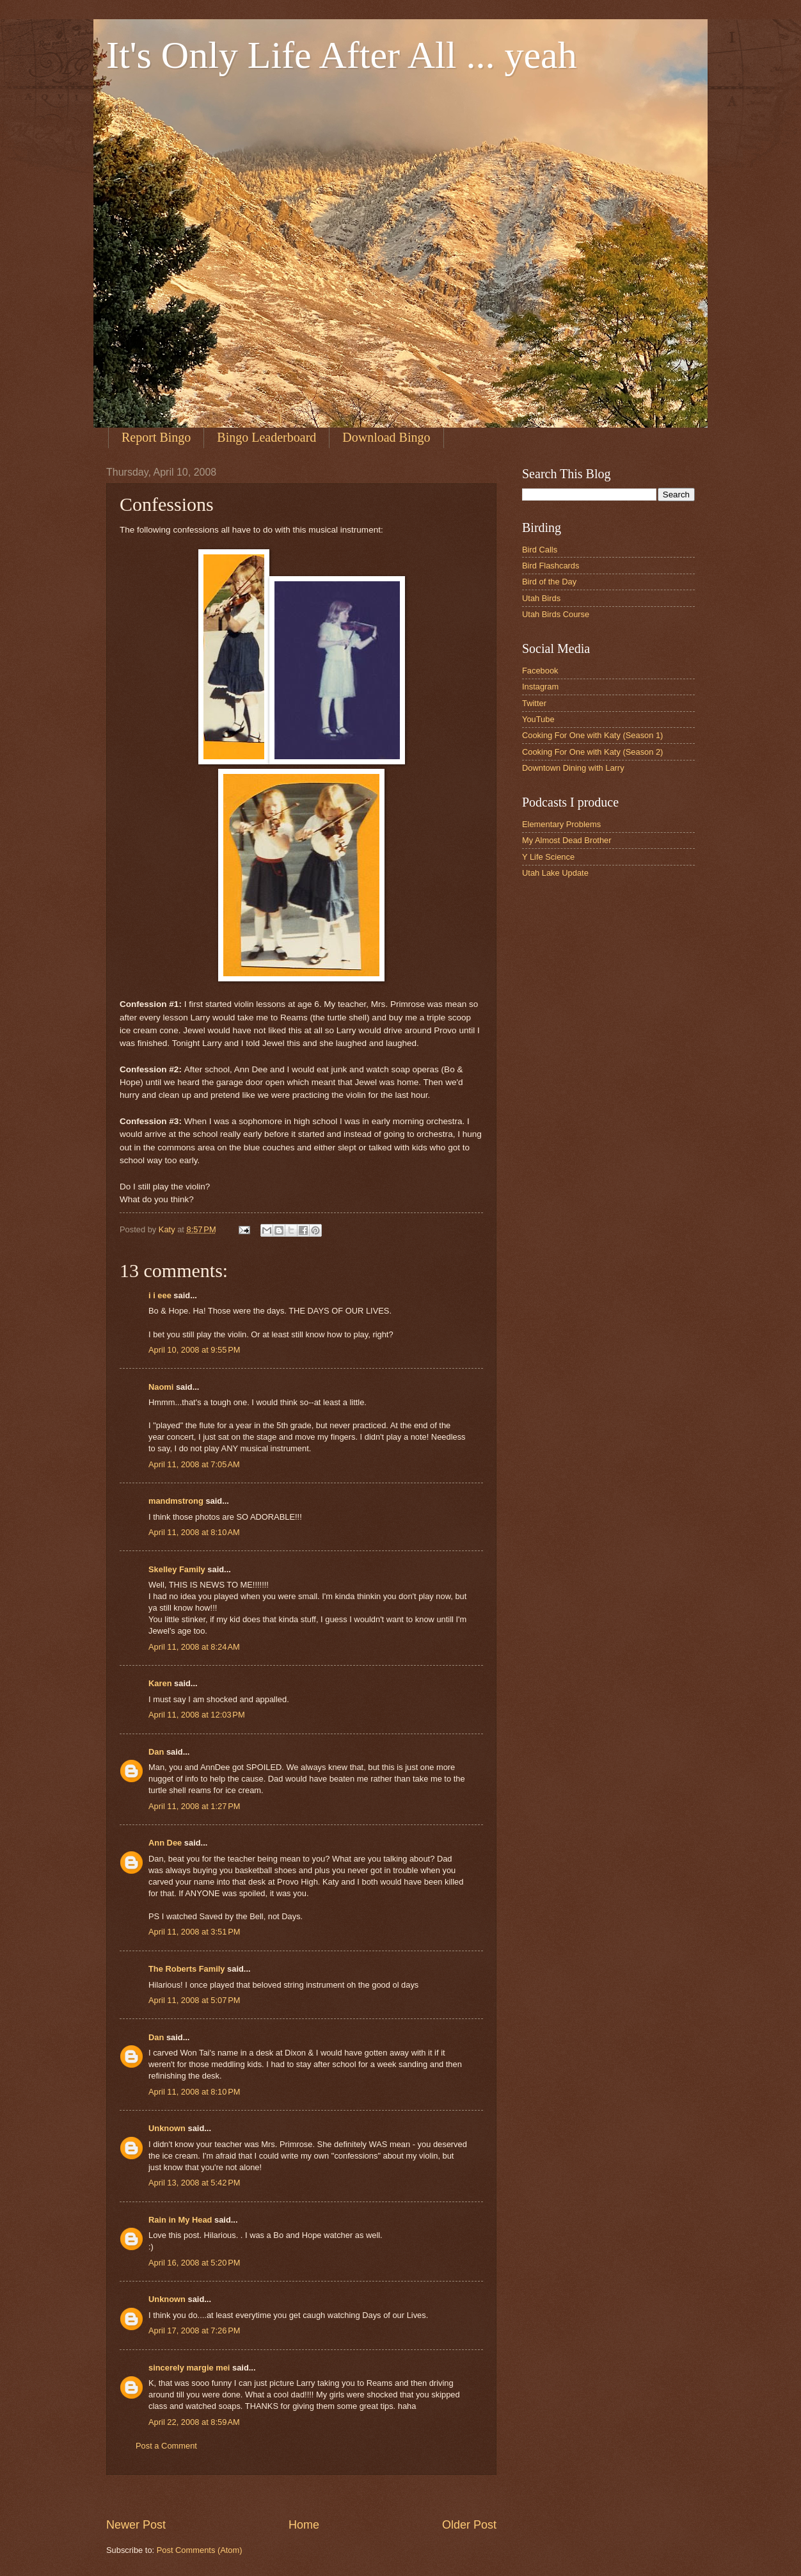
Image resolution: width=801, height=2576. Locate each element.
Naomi (160, 1387)
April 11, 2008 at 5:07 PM (194, 2000)
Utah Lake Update (555, 873)
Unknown (167, 2128)
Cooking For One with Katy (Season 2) (592, 752)
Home (304, 2524)
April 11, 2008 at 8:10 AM (194, 1532)
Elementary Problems (561, 824)
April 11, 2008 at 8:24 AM (194, 1647)
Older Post (469, 2524)
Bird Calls (539, 549)
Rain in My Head (180, 2220)
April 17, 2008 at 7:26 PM (194, 2330)
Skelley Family (176, 1569)
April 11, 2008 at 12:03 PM (196, 1714)
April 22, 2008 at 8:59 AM (194, 2422)
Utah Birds (541, 598)
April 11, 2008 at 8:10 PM (194, 2092)
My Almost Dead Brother (567, 840)
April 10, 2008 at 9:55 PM (194, 1350)
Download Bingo (386, 437)
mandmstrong (175, 1501)
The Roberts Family (186, 1969)
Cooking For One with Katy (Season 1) (592, 735)
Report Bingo (156, 437)
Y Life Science (548, 857)
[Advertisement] (339, 2495)
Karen (160, 1683)
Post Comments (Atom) (199, 2550)
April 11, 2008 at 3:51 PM (194, 1931)
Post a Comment (166, 2446)
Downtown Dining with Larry (573, 768)
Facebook (540, 670)
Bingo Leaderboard (266, 437)
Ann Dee (165, 1842)
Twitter (534, 703)
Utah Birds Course (555, 614)
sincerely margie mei (189, 2367)
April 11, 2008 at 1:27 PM (194, 1806)
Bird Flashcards (550, 565)
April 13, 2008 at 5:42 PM (194, 2182)
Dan (156, 1752)
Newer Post (136, 2524)
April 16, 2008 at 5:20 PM (194, 2262)
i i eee (159, 1295)
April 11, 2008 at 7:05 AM (194, 1464)
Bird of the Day (549, 581)
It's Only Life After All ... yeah (341, 55)
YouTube (538, 719)
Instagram (540, 686)
